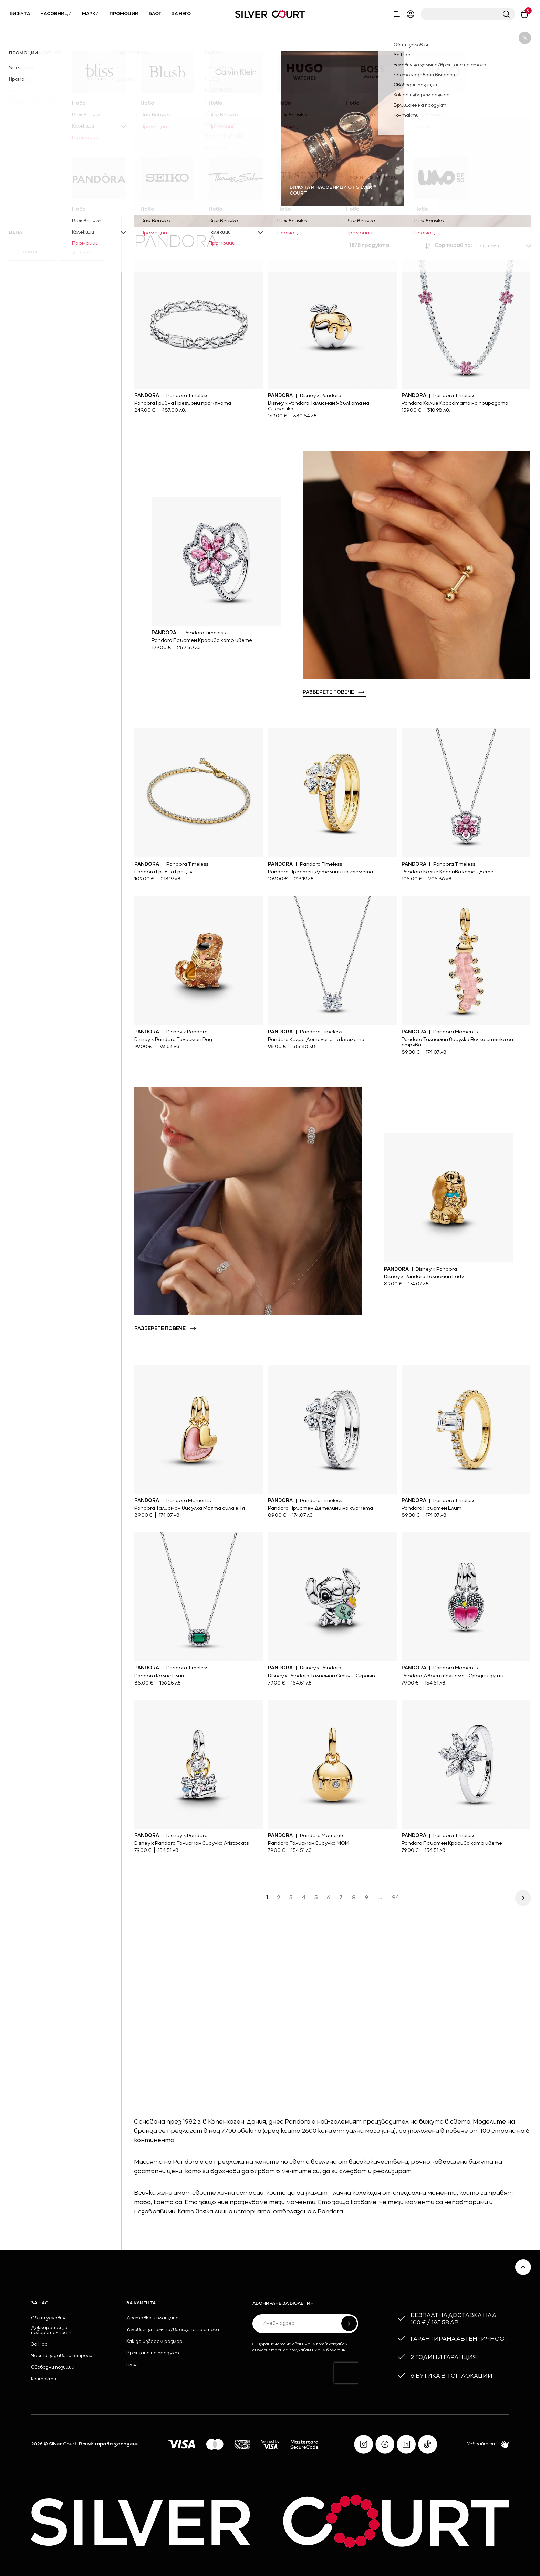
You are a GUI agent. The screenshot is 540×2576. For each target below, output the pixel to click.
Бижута (20, 14)
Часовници (56, 14)
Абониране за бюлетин (283, 2303)
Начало (18, 39)
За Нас (39, 2344)
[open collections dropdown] (57, 202)
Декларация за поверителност (51, 2330)
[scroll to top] (523, 2267)
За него (181, 14)
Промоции (124, 14)
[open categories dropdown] (57, 82)
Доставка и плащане (152, 2318)
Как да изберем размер (154, 2341)
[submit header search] (506, 14)
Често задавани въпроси (61, 2356)
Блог (155, 14)
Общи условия (48, 2318)
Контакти (43, 2379)
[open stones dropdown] (57, 172)
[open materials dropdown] (57, 112)
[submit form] (349, 2323)
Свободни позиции (52, 2367)
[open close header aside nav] (397, 14)
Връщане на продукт (152, 2353)
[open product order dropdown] (503, 246)
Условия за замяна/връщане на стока (172, 2330)
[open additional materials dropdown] (57, 142)
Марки (90, 14)
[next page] (523, 1898)
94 (395, 1898)
